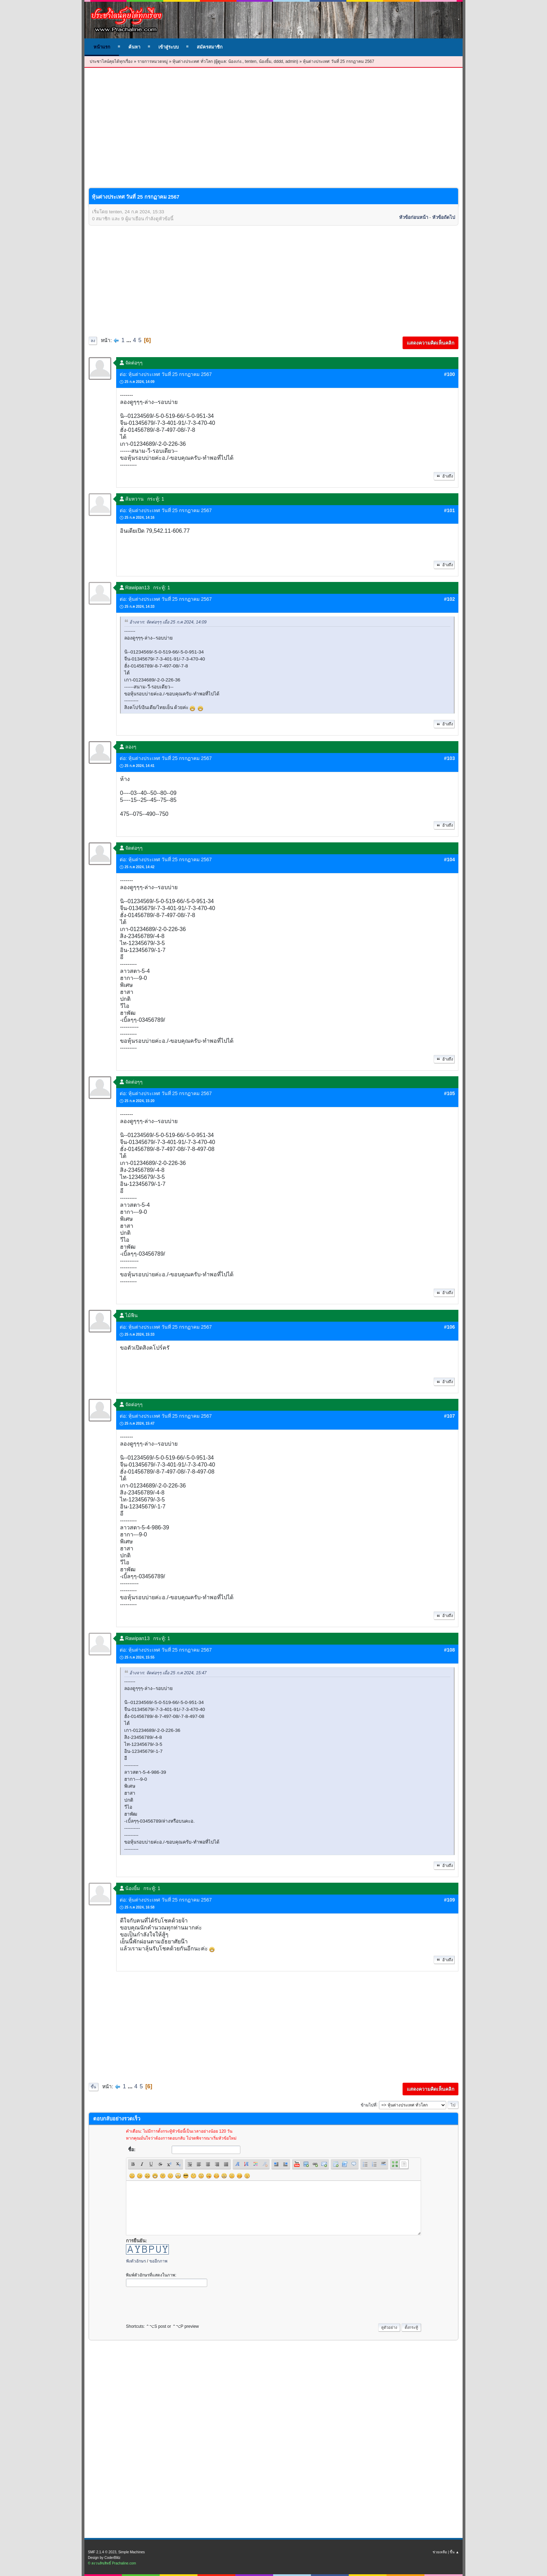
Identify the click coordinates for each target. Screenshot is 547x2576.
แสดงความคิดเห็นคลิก (430, 343)
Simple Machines (131, 2552)
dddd (278, 61)
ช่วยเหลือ (440, 2552)
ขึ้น (93, 2087)
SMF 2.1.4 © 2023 (102, 2552)
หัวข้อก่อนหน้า (413, 217)
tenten (250, 61)
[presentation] (179, 2303)
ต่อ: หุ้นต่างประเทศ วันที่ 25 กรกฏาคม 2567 (166, 374)
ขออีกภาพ (158, 2261)
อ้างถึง (444, 476)
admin (291, 61)
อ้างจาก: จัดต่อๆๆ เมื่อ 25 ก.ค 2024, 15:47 (168, 1672)
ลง (93, 341)
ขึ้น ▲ (454, 2552)
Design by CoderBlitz (104, 2558)
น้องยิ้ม (265, 61)
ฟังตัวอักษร (136, 2261)
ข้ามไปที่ (368, 2104)
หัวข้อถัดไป (443, 217)
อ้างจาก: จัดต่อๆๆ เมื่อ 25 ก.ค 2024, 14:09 (168, 622)
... (129, 340)
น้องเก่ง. (235, 61)
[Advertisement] (273, 133)
